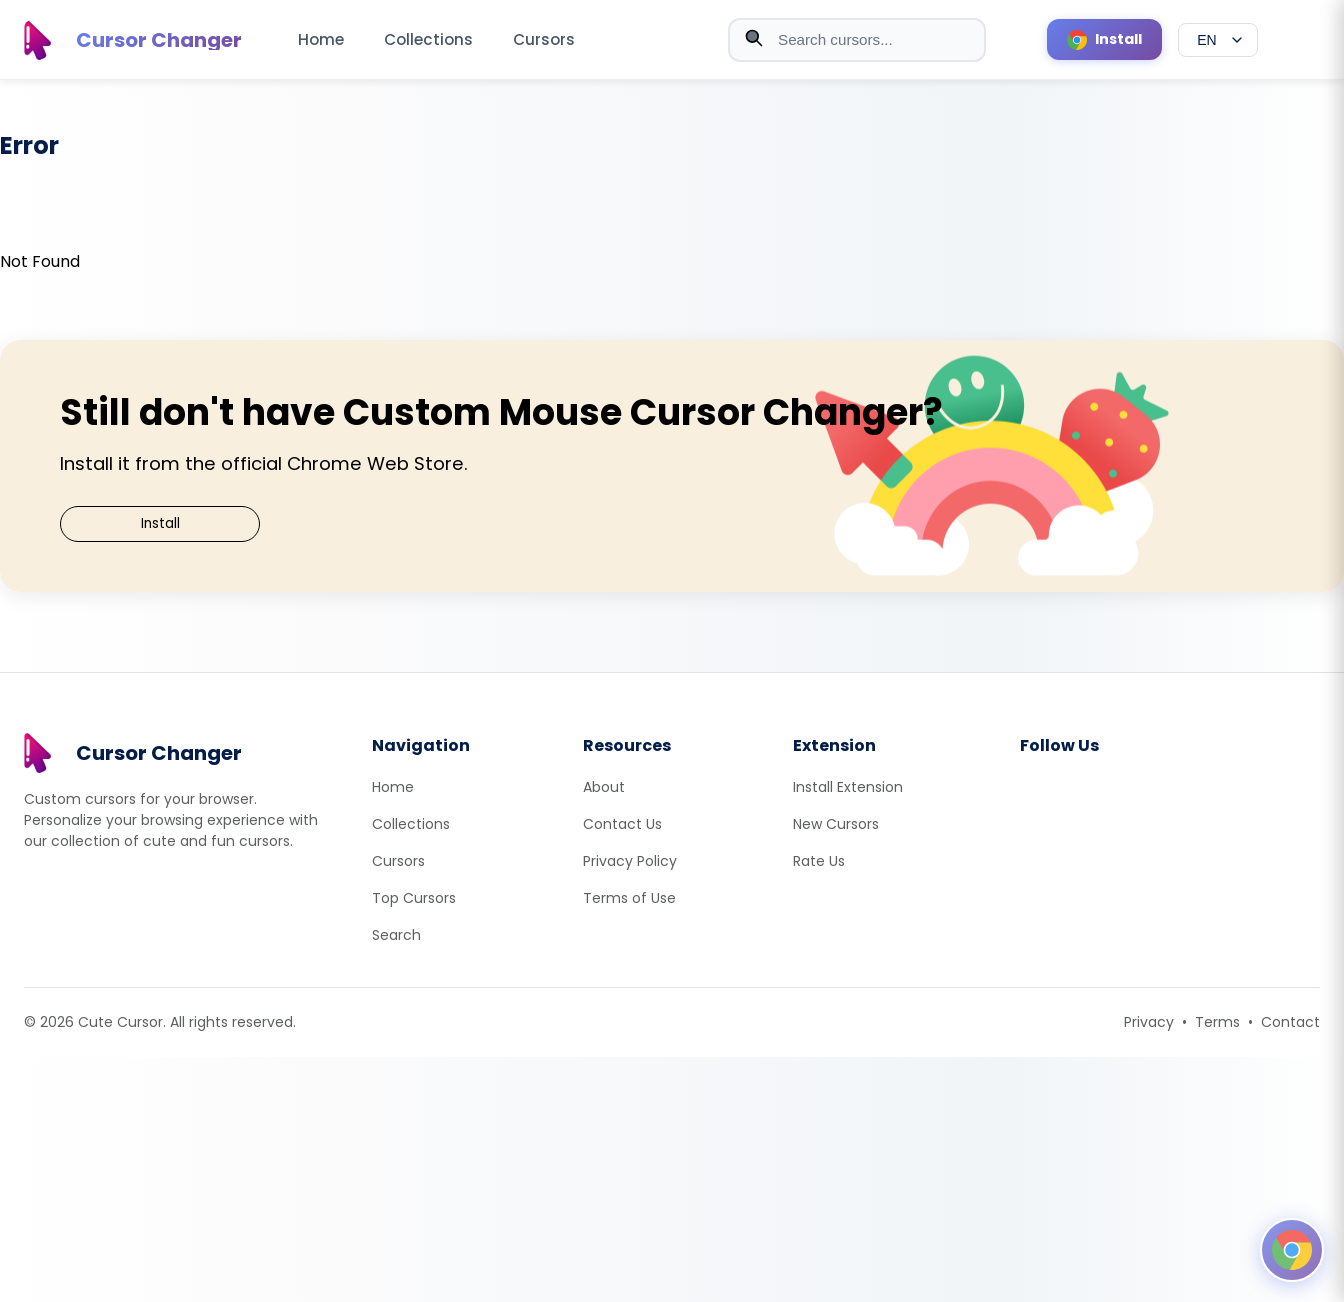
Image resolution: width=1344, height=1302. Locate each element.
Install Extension (848, 787)
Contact (1290, 1022)
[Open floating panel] (1292, 1250)
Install (160, 523)
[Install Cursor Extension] (1104, 39)
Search (396, 935)
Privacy (1149, 1022)
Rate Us (819, 861)
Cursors (544, 39)
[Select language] (1218, 40)
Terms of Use (629, 898)
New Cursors (836, 824)
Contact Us (622, 824)
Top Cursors (414, 898)
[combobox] (857, 40)
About (604, 787)
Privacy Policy (630, 861)
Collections (428, 39)
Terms (1217, 1022)
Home (321, 39)
